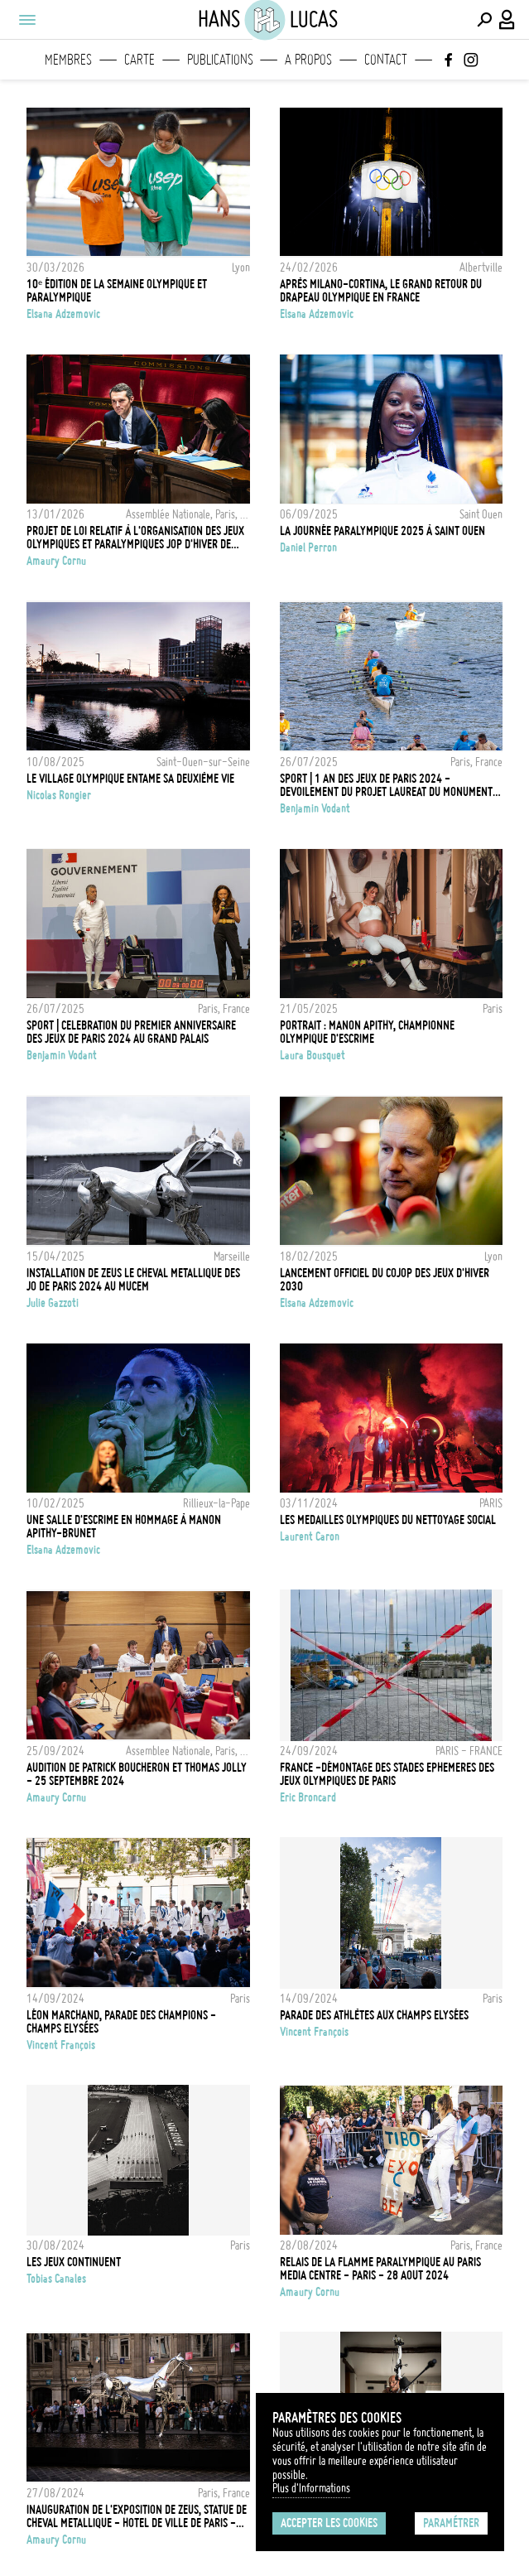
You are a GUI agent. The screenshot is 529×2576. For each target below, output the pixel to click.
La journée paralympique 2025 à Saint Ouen (382, 531)
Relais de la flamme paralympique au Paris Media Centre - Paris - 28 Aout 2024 (380, 2268)
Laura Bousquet (312, 1055)
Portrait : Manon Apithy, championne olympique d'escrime (367, 1032)
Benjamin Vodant (315, 808)
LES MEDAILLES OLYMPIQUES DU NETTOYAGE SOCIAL (388, 1520)
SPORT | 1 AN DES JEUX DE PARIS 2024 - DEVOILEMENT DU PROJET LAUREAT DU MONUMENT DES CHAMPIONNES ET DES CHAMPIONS (386, 785)
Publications (220, 59)
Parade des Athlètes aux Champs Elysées (374, 2015)
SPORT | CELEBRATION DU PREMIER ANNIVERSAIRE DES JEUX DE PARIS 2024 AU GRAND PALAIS (131, 1032)
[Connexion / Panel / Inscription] (507, 19)
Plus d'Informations (311, 2488)
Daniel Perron (308, 547)
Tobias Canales (56, 2278)
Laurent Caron (309, 1536)
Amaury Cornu (56, 560)
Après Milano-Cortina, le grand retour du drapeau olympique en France (381, 290)
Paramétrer (451, 2523)
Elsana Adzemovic (63, 313)
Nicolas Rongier (58, 795)
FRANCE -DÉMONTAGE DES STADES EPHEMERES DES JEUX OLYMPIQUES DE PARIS (387, 1774)
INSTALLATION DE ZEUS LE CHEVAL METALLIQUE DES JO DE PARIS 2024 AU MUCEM (133, 1279)
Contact (385, 59)
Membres (68, 59)
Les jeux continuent (73, 2262)
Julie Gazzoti (52, 1302)
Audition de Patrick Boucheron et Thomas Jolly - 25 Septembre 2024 (136, 1774)
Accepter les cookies (329, 2523)
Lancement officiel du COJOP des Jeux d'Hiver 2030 (384, 1279)
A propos (308, 59)
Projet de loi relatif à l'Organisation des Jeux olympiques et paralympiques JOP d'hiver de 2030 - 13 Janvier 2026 (135, 537)
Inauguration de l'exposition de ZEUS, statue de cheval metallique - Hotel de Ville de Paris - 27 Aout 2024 (136, 2516)
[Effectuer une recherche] (484, 19)
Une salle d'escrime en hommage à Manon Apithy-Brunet (123, 1526)
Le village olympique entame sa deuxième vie (130, 778)
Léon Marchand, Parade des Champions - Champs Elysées (121, 2022)
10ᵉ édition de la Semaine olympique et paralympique (116, 290)
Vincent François (60, 2045)
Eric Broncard (308, 1797)
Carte (139, 59)
